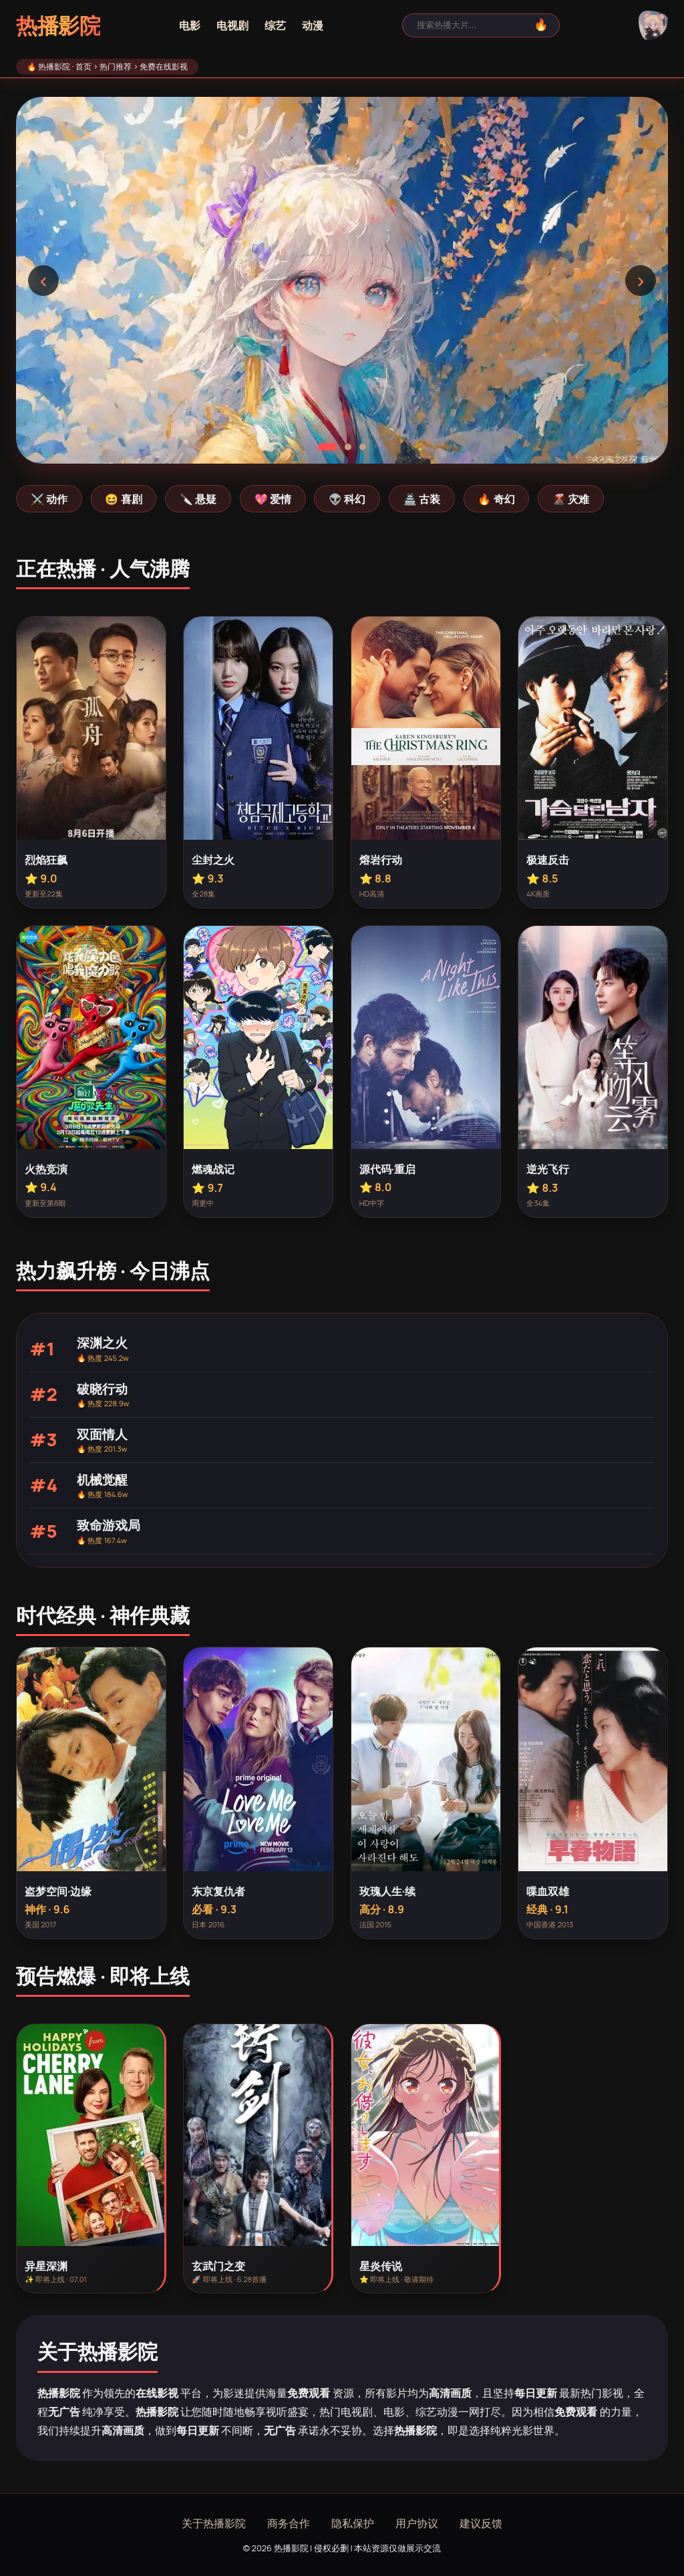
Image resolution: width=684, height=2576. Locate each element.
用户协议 (416, 2523)
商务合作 (288, 2523)
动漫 (312, 25)
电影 (189, 25)
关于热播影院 (214, 2523)
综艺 (275, 25)
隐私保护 (352, 2523)
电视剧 (232, 25)
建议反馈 (481, 2523)
